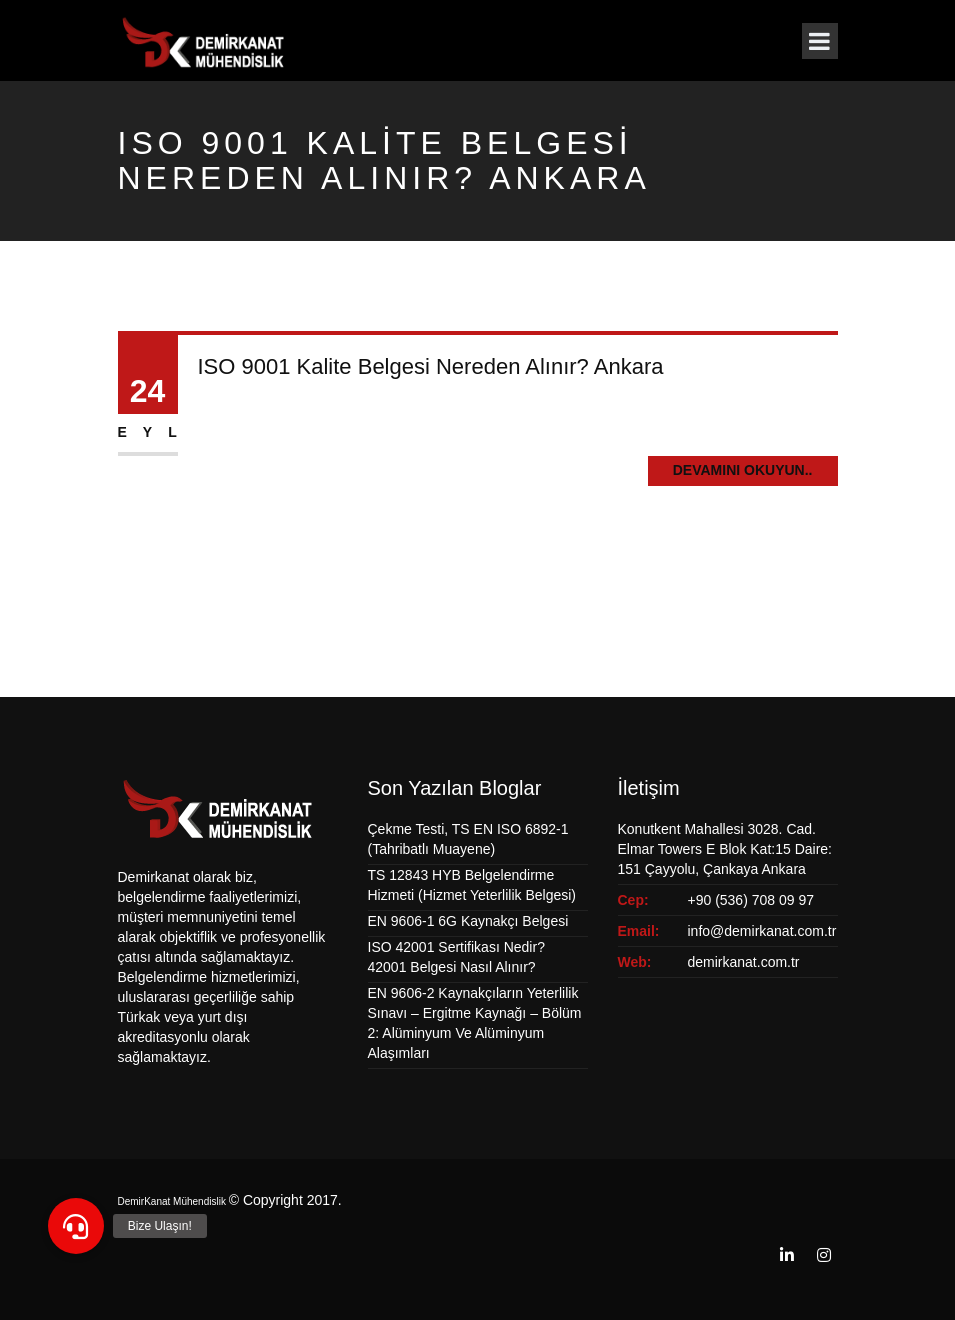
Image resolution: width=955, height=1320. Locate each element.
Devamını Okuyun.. (743, 470)
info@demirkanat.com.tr (762, 931)
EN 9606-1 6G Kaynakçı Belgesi (468, 921)
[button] (76, 1226)
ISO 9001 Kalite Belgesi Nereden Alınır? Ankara (431, 366)
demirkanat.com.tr (744, 962)
